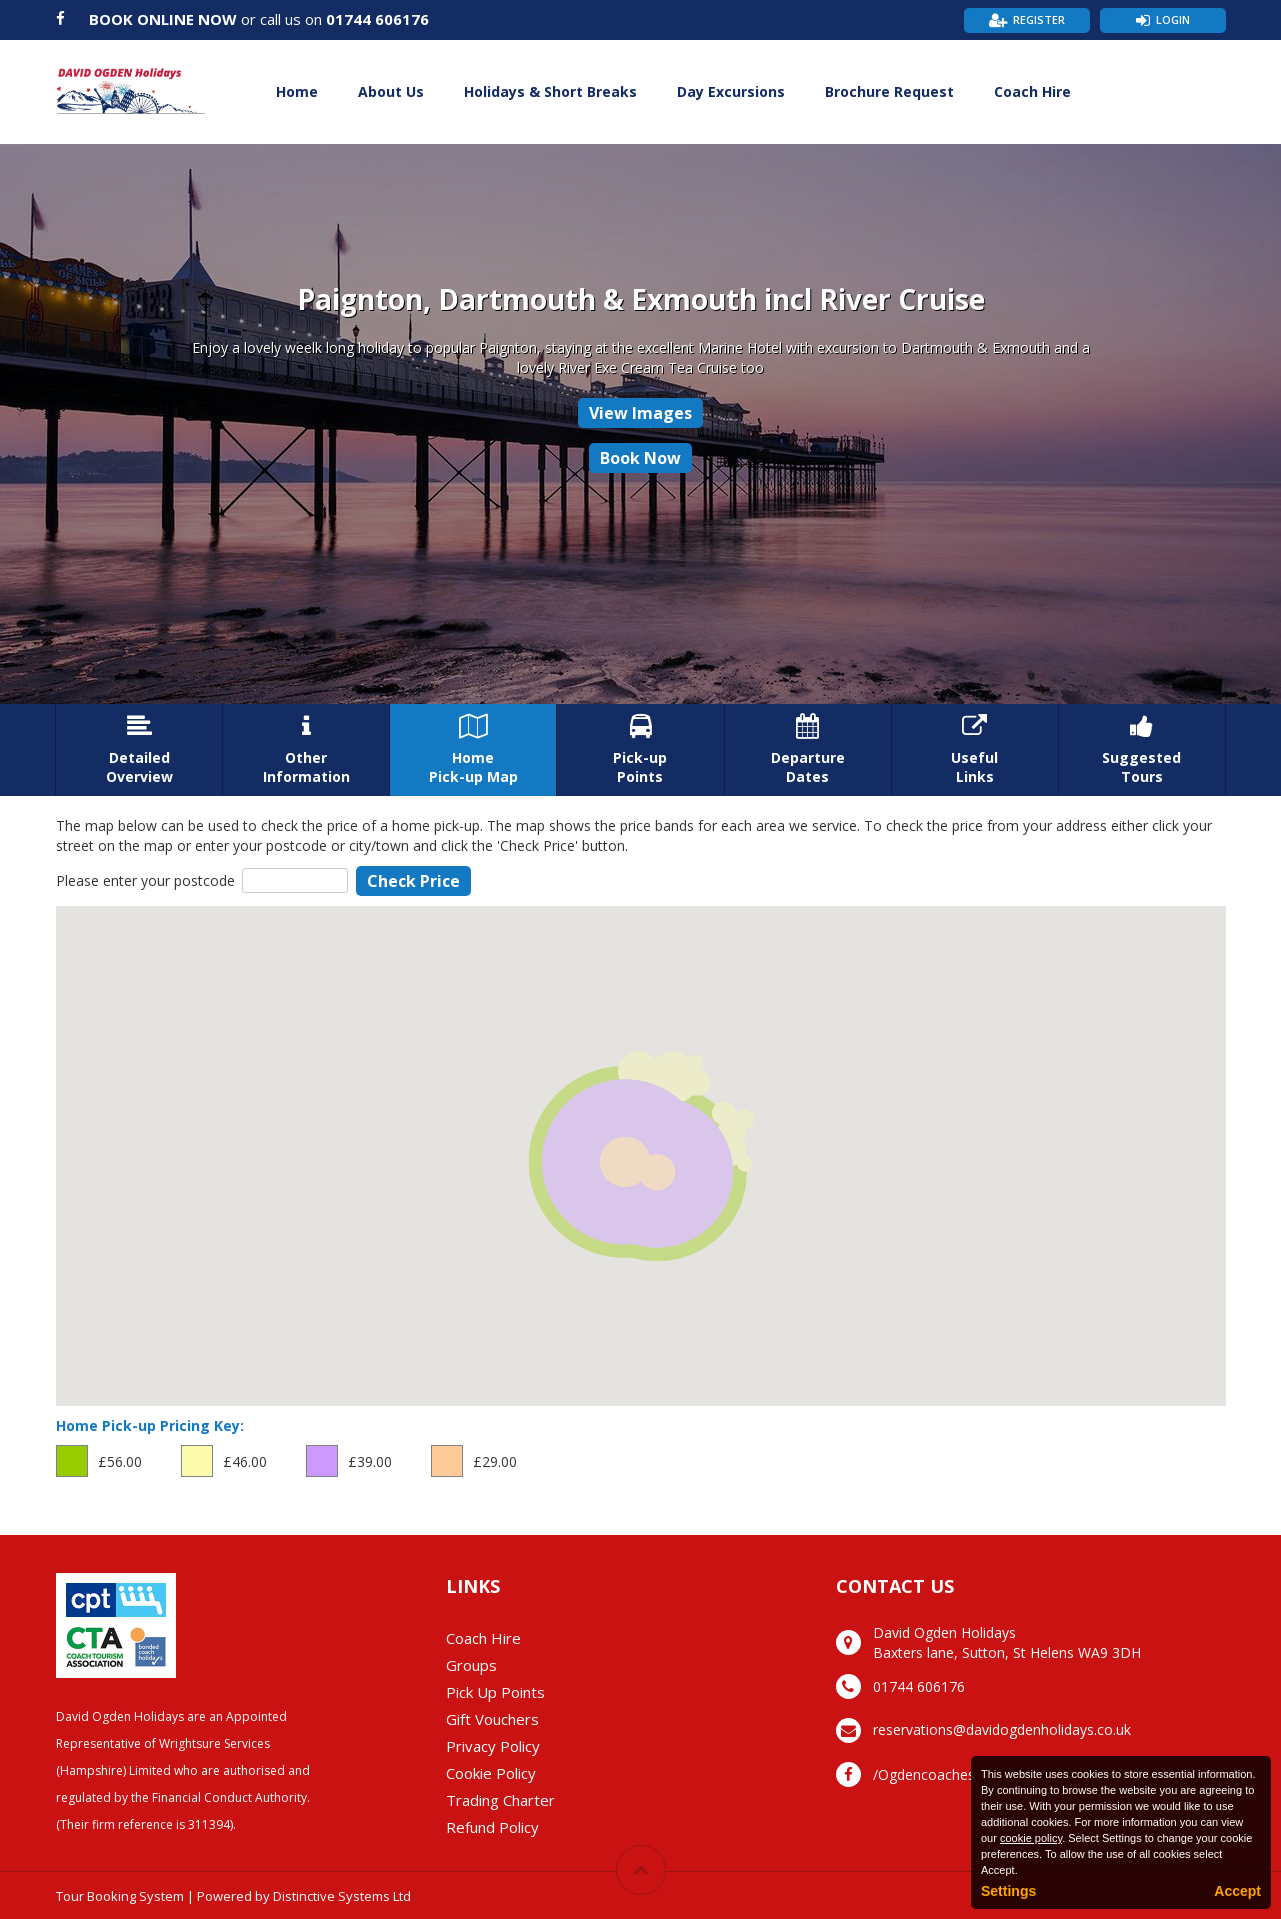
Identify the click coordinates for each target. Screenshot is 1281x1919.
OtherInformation (306, 750)
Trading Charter (500, 1800)
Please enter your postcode (145, 880)
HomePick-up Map (473, 750)
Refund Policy (492, 1827)
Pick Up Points (495, 1692)
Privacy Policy (493, 1746)
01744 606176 (377, 19)
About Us (391, 91)
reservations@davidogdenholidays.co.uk (1002, 1729)
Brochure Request (889, 91)
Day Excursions (731, 91)
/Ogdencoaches (924, 1774)
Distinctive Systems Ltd (342, 1896)
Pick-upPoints (640, 750)
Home (297, 91)
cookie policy (1031, 1838)
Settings (1008, 1891)
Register (1039, 19)
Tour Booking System (120, 1896)
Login (1173, 19)
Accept (1237, 1891)
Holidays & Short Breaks (550, 91)
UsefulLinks (975, 750)
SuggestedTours (1142, 750)
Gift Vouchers (492, 1719)
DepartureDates (808, 750)
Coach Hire (1032, 91)
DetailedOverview (139, 750)
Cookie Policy (491, 1773)
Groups (471, 1665)
